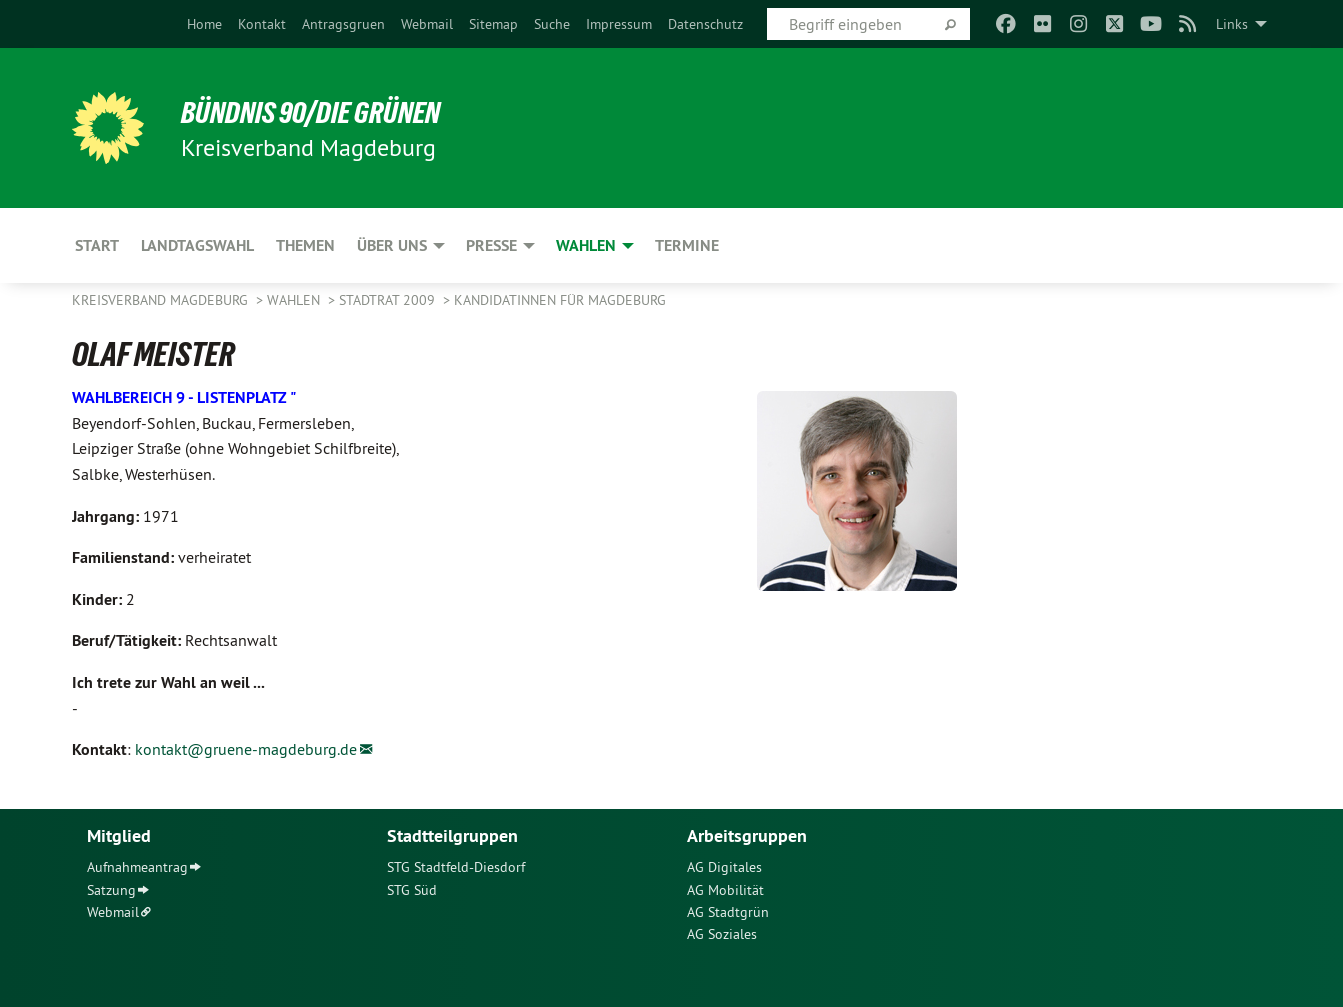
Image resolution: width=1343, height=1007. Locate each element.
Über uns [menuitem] (392, 245)
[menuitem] (204, 24)
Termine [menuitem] (687, 245)
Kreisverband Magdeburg (162, 300)
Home (204, 24)
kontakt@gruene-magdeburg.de (246, 749)
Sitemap (493, 24)
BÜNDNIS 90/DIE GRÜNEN (318, 112)
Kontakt (262, 24)
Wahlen (295, 300)
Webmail (427, 24)
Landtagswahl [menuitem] (197, 245)
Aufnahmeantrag (137, 867)
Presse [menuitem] (491, 245)
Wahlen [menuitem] (586, 245)
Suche (552, 24)
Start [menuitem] (97, 245)
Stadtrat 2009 (389, 300)
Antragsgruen (343, 24)
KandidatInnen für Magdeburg (560, 300)
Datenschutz (705, 24)
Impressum (619, 24)
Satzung (111, 890)
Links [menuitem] (1232, 24)
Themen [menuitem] (305, 245)
